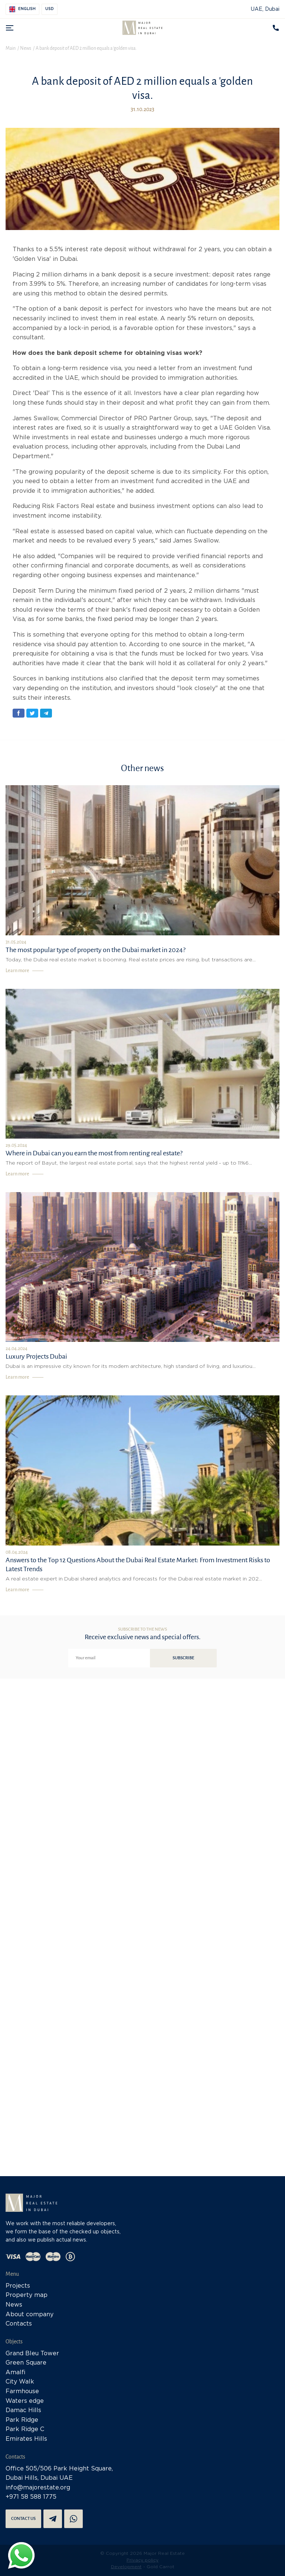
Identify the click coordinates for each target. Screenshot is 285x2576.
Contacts (19, 2324)
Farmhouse (22, 2391)
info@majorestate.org (38, 2488)
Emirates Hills (26, 2439)
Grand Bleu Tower (32, 2353)
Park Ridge (22, 2420)
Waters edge (25, 2401)
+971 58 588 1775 (31, 2497)
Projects (18, 2286)
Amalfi (16, 2372)
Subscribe (183, 1658)
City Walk (20, 2382)
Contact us (23, 2518)
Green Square (26, 2363)
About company (29, 2314)
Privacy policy (142, 2560)
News (14, 2305)
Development (126, 2567)
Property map (27, 2295)
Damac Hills (23, 2410)
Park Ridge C (25, 2429)
